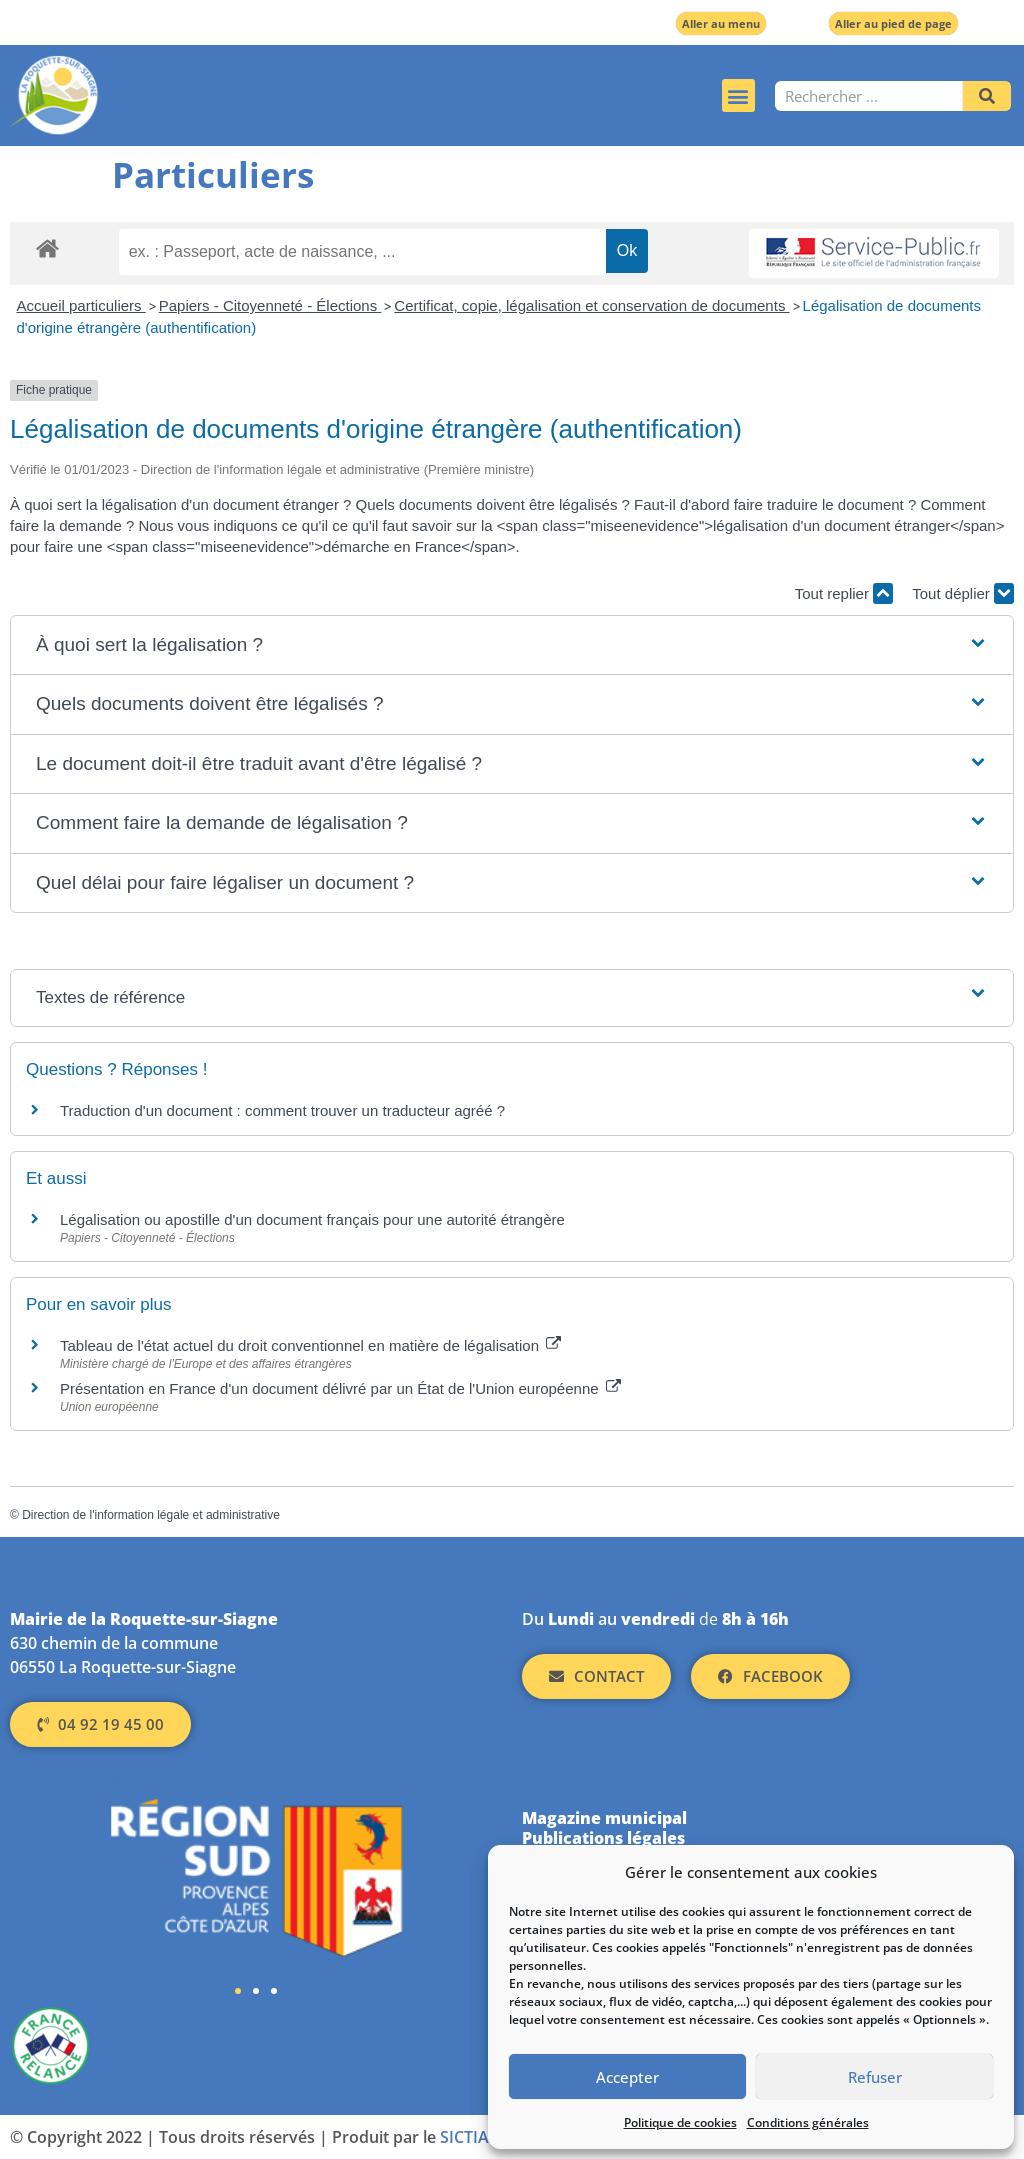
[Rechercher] (987, 96)
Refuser (875, 2077)
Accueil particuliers (81, 305)
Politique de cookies (680, 2122)
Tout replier (844, 593)
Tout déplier (963, 593)
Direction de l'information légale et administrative (151, 1515)
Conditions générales (808, 2122)
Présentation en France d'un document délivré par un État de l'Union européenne (340, 1388)
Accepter (627, 2077)
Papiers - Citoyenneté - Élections (270, 305)
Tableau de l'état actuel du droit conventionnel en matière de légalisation (310, 1345)
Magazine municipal (604, 1818)
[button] (738, 95)
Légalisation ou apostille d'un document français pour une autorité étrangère (312, 1219)
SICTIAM (472, 2137)
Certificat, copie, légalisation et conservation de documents (591, 305)
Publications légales (603, 1838)
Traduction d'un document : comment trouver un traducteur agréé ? (282, 1110)
